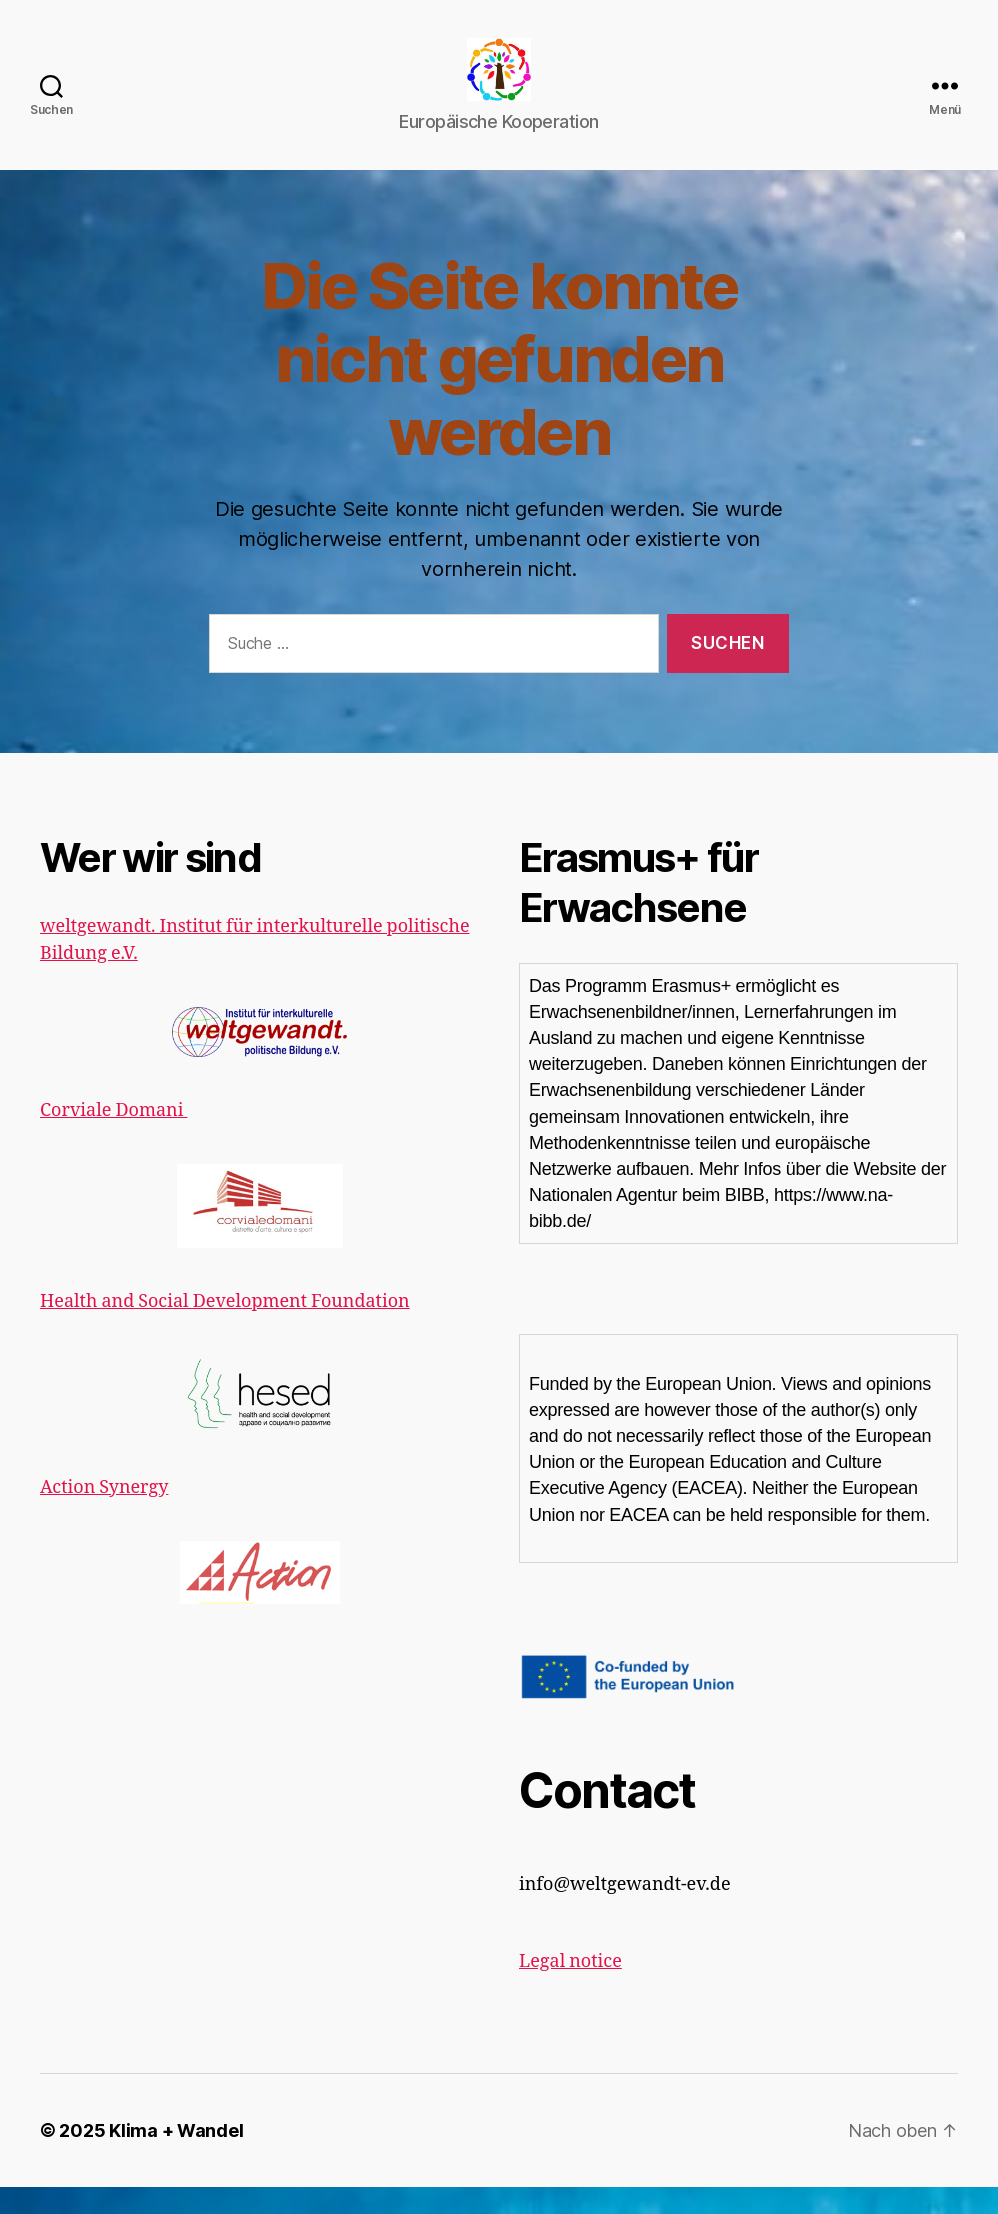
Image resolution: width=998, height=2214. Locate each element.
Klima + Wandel (176, 2157)
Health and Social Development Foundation (225, 1328)
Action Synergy (104, 1513)
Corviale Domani (113, 1136)
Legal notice (570, 1988)
